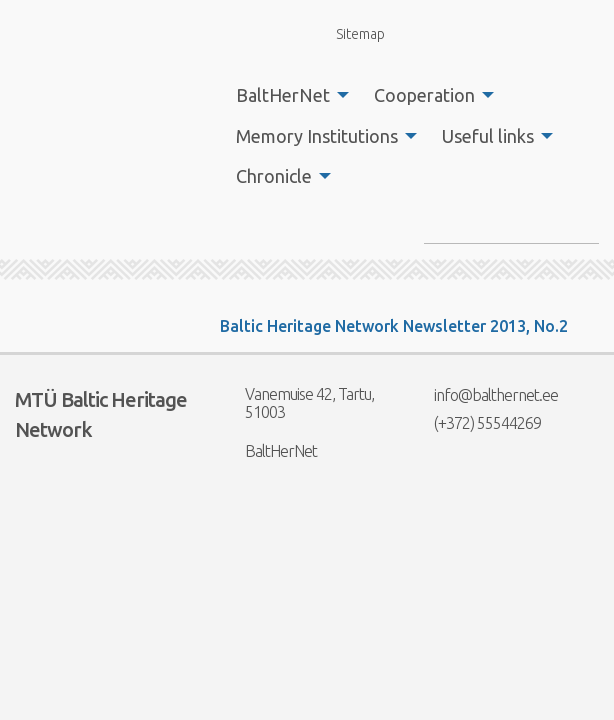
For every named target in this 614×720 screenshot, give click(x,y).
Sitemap (349, 33)
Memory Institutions (317, 136)
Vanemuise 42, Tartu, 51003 (297, 403)
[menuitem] (287, 95)
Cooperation (424, 95)
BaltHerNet (283, 95)
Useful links (488, 136)
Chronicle (274, 176)
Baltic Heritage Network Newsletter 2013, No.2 (394, 326)
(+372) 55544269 (475, 423)
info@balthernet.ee (483, 395)
